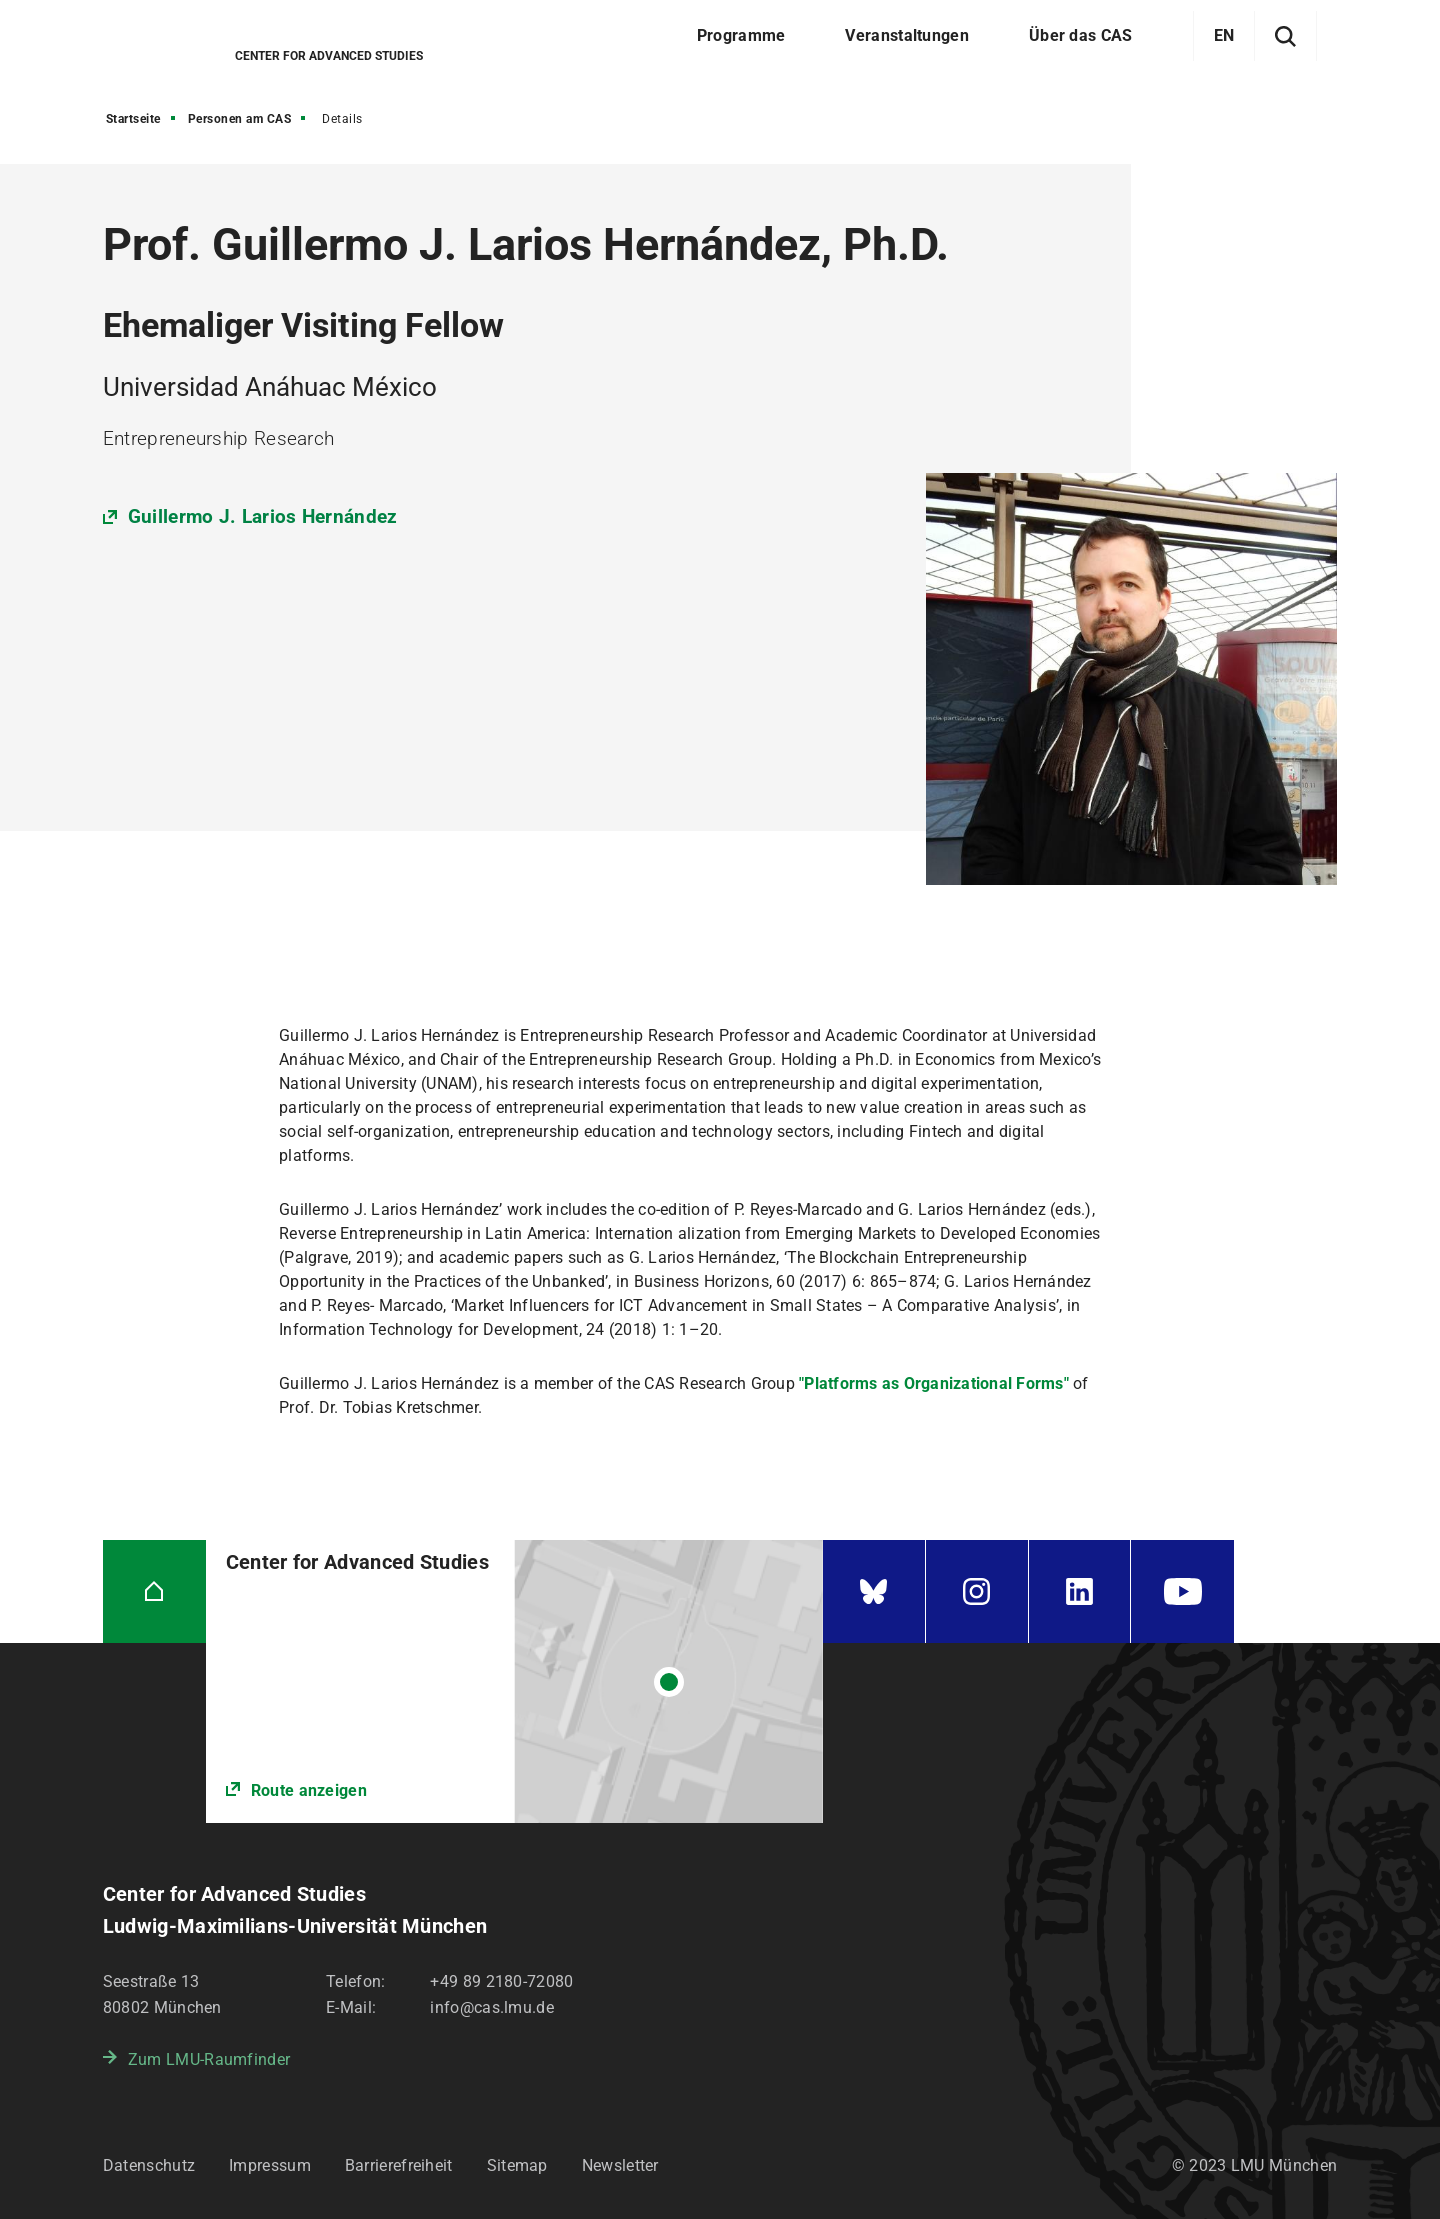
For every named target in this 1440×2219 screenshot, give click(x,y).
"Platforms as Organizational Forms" (934, 1383)
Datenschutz (149, 2165)
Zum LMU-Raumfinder (209, 2059)
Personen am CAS (240, 119)
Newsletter (620, 2165)
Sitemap (517, 2165)
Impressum (270, 2165)
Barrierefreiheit (399, 2165)
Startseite (133, 119)
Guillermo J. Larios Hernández (263, 516)
